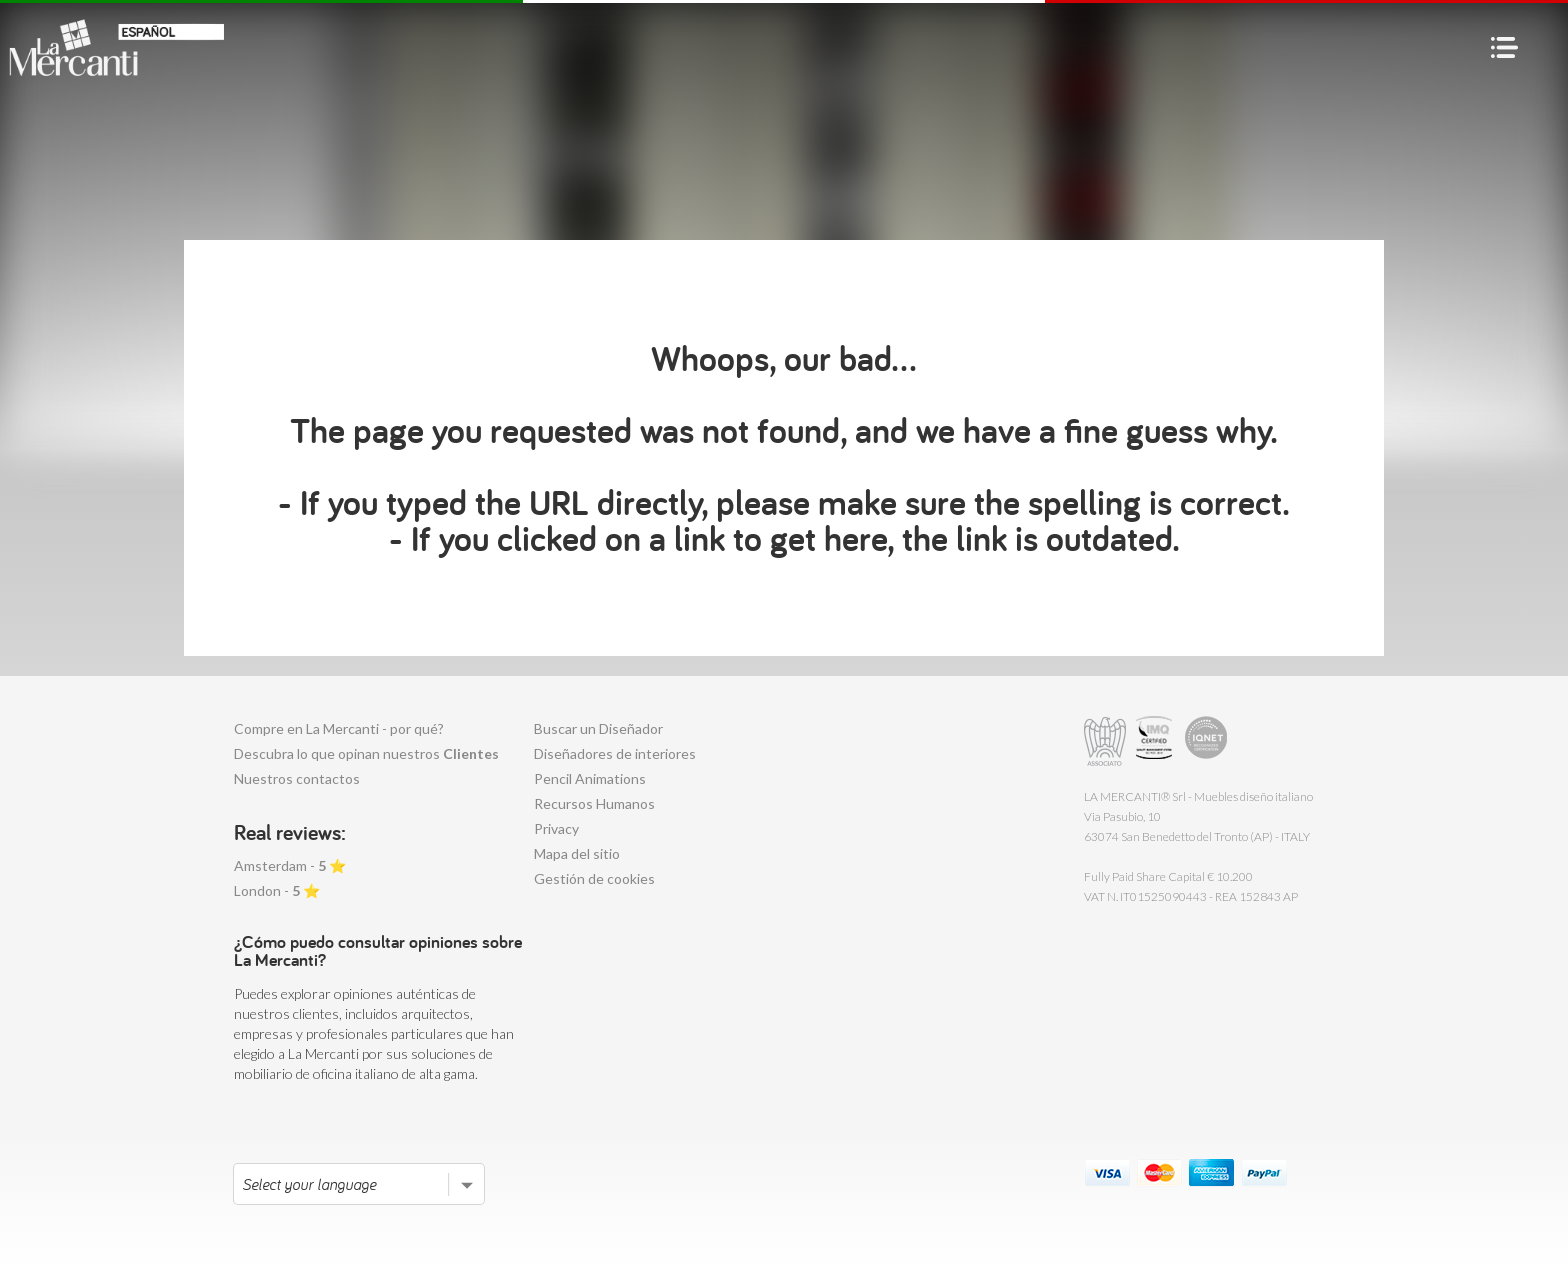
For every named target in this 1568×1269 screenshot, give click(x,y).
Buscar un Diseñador (598, 728)
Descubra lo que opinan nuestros (366, 753)
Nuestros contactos (297, 778)
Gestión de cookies (594, 878)
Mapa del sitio (577, 853)
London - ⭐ (277, 890)
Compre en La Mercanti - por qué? (339, 728)
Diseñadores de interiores (615, 753)
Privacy (556, 828)
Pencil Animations (590, 778)
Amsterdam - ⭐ (290, 865)
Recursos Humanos (594, 803)
